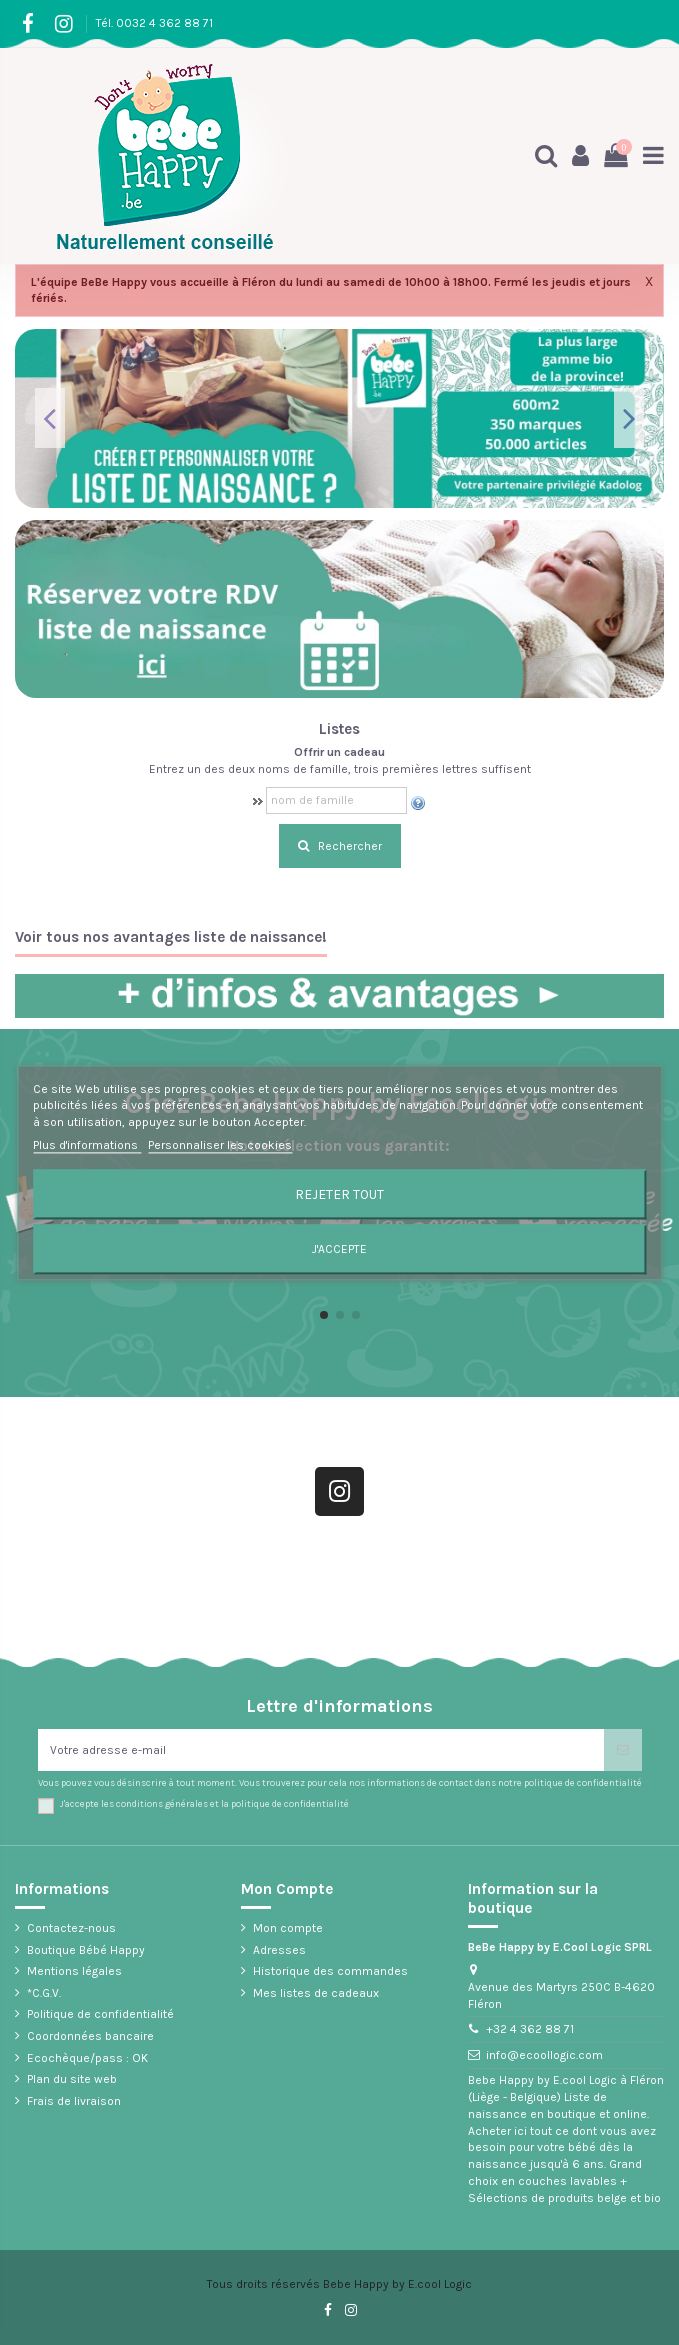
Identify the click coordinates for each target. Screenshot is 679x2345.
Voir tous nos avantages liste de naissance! (171, 937)
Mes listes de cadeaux (316, 1993)
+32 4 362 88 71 (530, 2029)
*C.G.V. (44, 1993)
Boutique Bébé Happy (86, 1950)
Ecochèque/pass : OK (87, 2058)
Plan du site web (72, 2079)
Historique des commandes (330, 1971)
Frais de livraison (74, 2101)
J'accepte (339, 1249)
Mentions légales (74, 1971)
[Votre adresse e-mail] (321, 1750)
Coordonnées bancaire (90, 2036)
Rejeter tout (339, 1194)
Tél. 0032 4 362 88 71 (154, 23)
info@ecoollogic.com (544, 2055)
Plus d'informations (87, 1145)
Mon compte (288, 1928)
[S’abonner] (623, 1750)
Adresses (279, 1950)
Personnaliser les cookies (220, 1145)
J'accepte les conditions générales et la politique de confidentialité (204, 1803)
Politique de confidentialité (100, 2014)
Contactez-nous (71, 1928)
